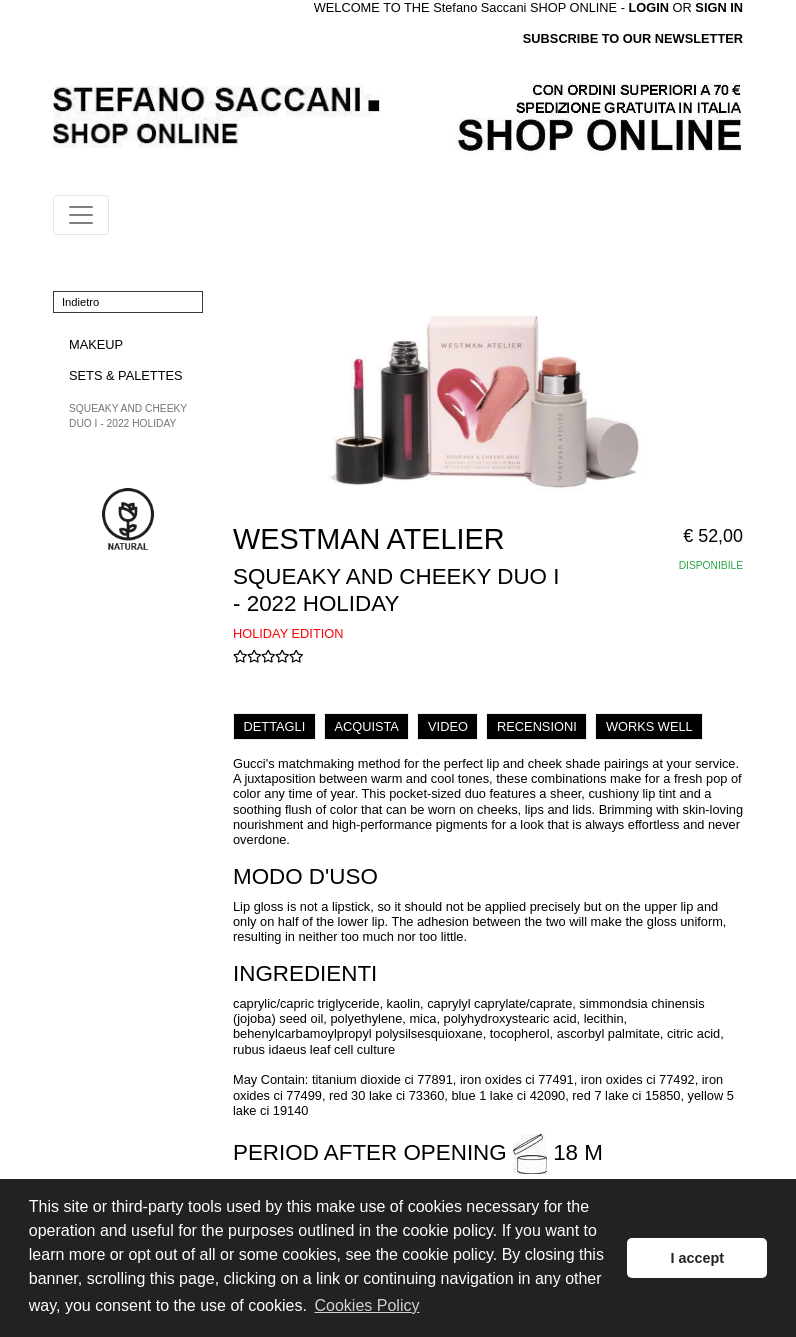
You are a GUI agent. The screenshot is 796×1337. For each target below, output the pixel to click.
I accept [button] (697, 1258)
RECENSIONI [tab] (537, 726)
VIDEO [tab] (448, 726)
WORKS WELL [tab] (649, 726)
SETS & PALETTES (126, 375)
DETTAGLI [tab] (275, 726)
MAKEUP (96, 344)
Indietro (80, 302)
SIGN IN (719, 7)
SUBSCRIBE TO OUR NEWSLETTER (633, 38)
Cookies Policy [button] (367, 1305)
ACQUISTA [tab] (366, 726)
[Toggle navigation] (81, 215)
